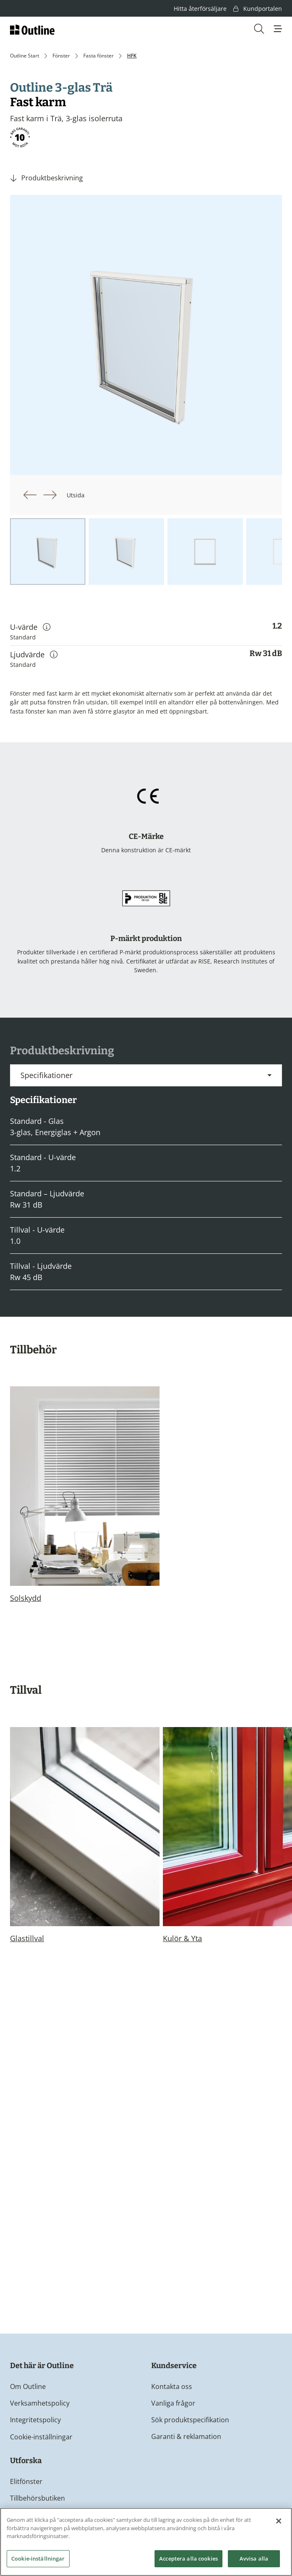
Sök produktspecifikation (190, 2419)
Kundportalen (257, 8)
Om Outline (28, 2386)
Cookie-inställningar (41, 2437)
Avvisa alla (254, 2561)
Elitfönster (26, 2481)
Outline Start (24, 55)
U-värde (30, 627)
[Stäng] (279, 2524)
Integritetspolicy (35, 2419)
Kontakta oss (171, 2386)
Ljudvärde (33, 654)
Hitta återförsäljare (200, 8)
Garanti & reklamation (186, 2436)
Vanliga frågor (173, 2403)
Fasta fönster (98, 55)
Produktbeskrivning (52, 177)
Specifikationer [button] (46, 1075)
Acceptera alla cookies (188, 2561)
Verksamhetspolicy (40, 2403)
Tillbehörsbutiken (37, 2498)
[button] (278, 28)
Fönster (61, 55)
